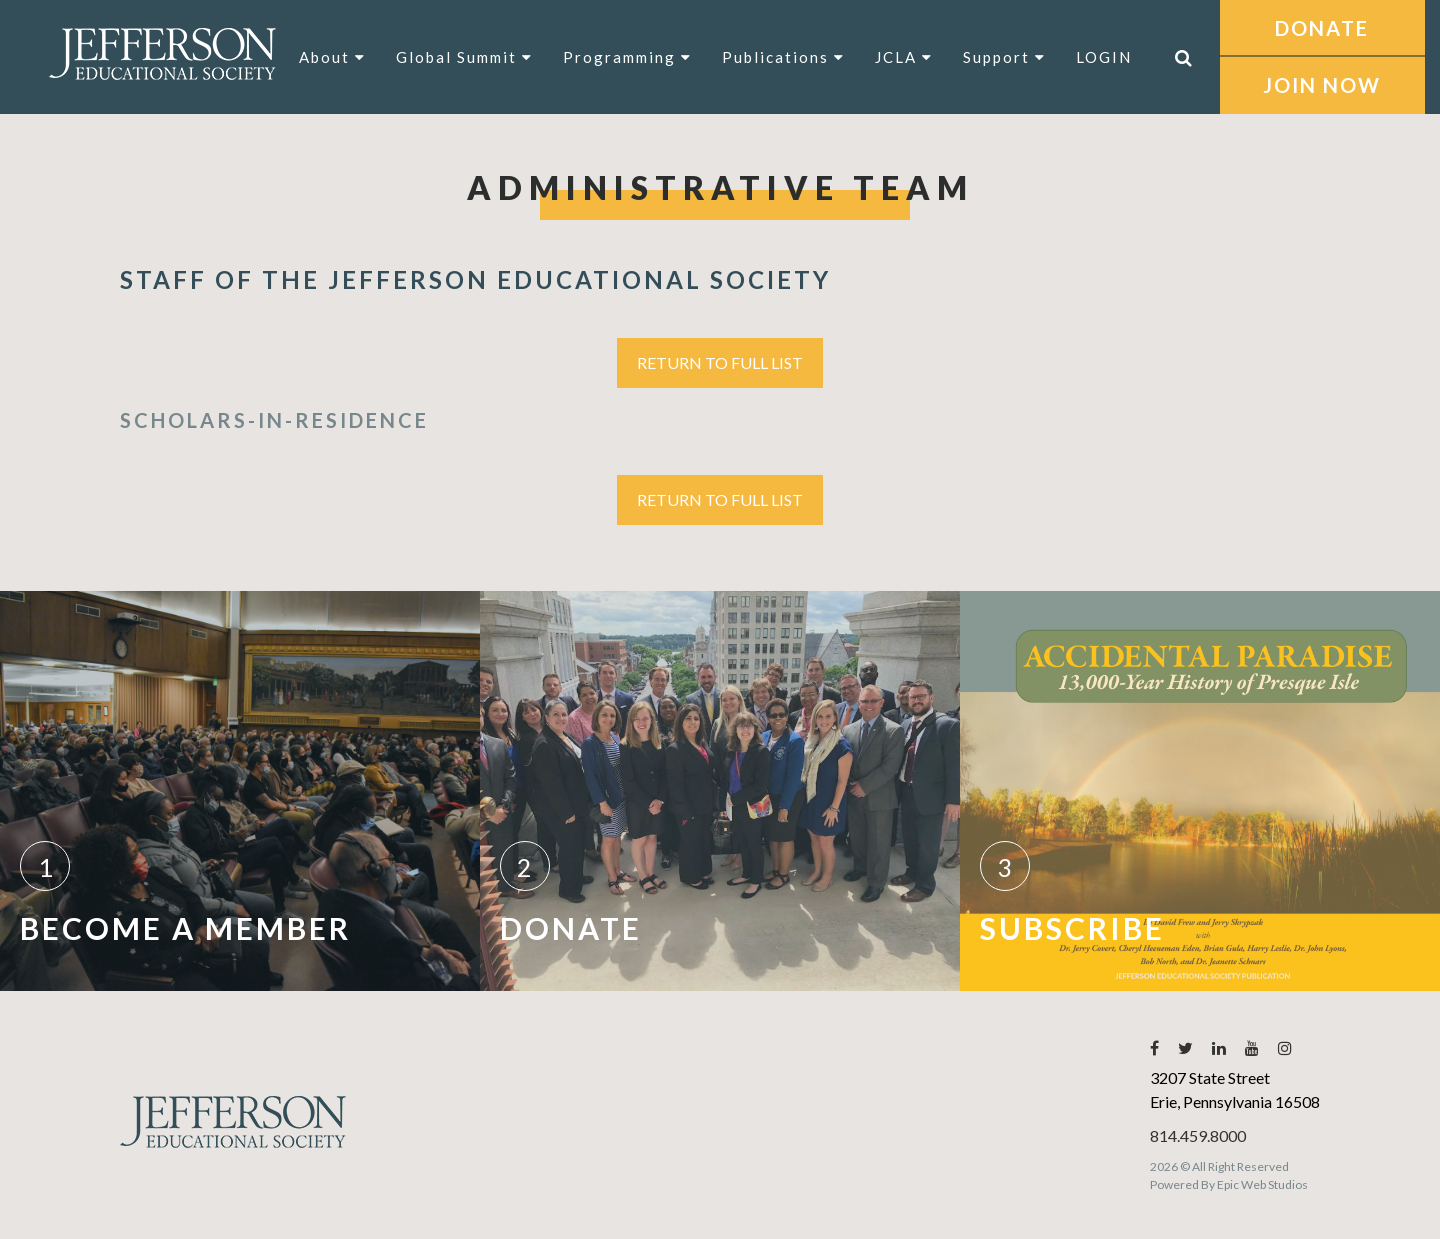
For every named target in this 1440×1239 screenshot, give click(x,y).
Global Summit (464, 57)
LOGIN (1104, 57)
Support (1004, 57)
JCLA (904, 57)
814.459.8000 (1198, 1135)
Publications (783, 57)
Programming (627, 57)
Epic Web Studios (1262, 1184)
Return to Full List (720, 362)
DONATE (1322, 28)
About (332, 57)
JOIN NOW (1322, 85)
